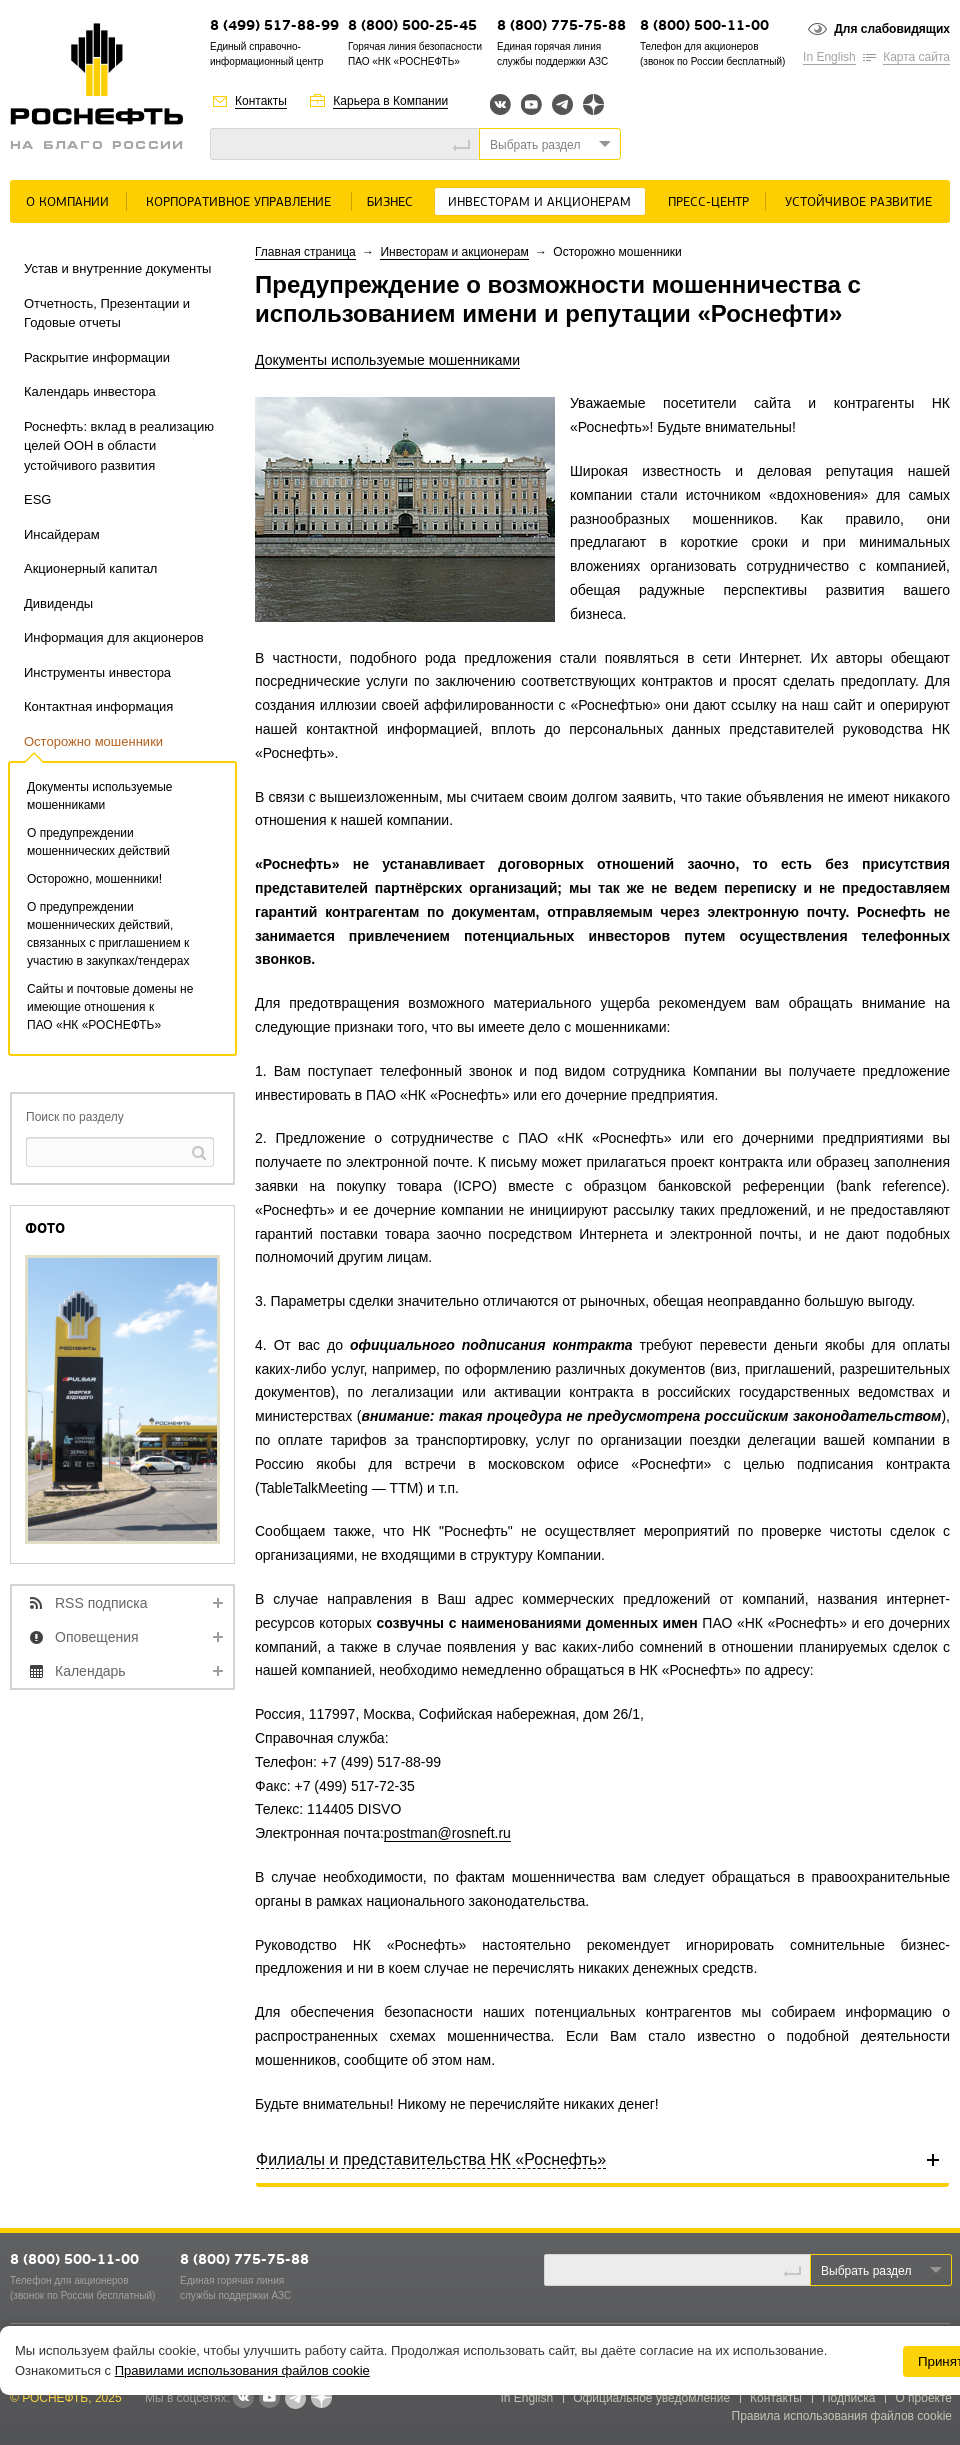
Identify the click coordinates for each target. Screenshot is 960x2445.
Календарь (90, 1671)
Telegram (562, 104)
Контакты (261, 101)
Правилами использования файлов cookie (242, 2370)
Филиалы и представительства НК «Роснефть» (431, 2159)
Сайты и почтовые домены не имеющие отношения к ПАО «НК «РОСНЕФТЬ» (110, 1007)
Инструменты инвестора (97, 672)
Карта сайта (916, 57)
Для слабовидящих (892, 29)
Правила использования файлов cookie (842, 2416)
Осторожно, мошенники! (94, 879)
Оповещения (97, 1637)
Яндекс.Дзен (593, 104)
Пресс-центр (708, 202)
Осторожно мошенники (93, 741)
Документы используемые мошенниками (387, 360)
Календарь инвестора (90, 391)
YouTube (531, 104)
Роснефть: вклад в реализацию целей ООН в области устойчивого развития (119, 446)
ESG (37, 499)
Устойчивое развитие (858, 202)
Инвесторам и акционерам (539, 202)
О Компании (67, 202)
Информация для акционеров (114, 637)
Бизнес (390, 202)
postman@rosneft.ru (447, 1833)
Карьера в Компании (390, 101)
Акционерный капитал (90, 568)
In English (829, 57)
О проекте (923, 2398)
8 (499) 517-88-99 (274, 26)
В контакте (243, 2399)
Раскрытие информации (97, 357)
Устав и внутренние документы (117, 268)
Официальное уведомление (651, 2398)
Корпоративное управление (238, 202)
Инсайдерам (62, 534)
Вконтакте (500, 104)
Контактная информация (98, 706)
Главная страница (305, 252)
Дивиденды (58, 603)
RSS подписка (101, 1603)
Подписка (848, 2398)
